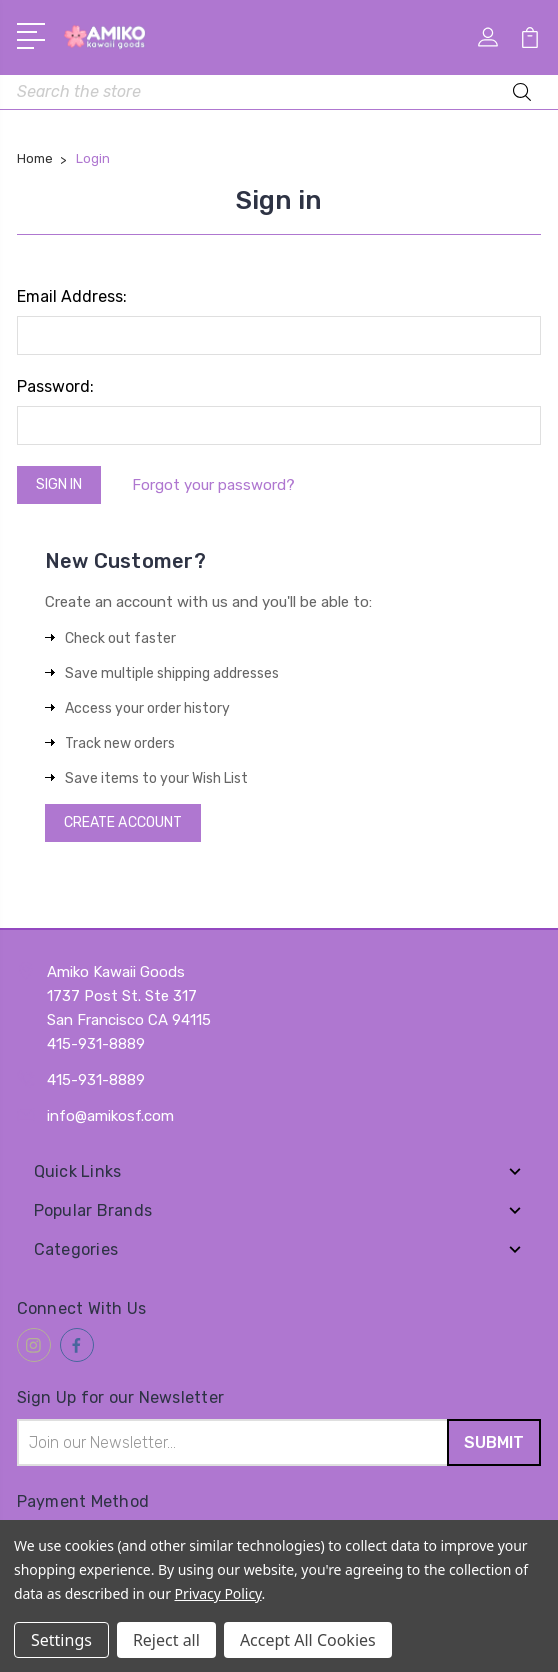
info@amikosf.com (110, 1116)
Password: (55, 386)
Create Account (123, 822)
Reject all (166, 1640)
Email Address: (72, 296)
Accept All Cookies (308, 1640)
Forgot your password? (213, 485)
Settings (61, 1640)
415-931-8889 (96, 1080)
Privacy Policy (218, 1593)
